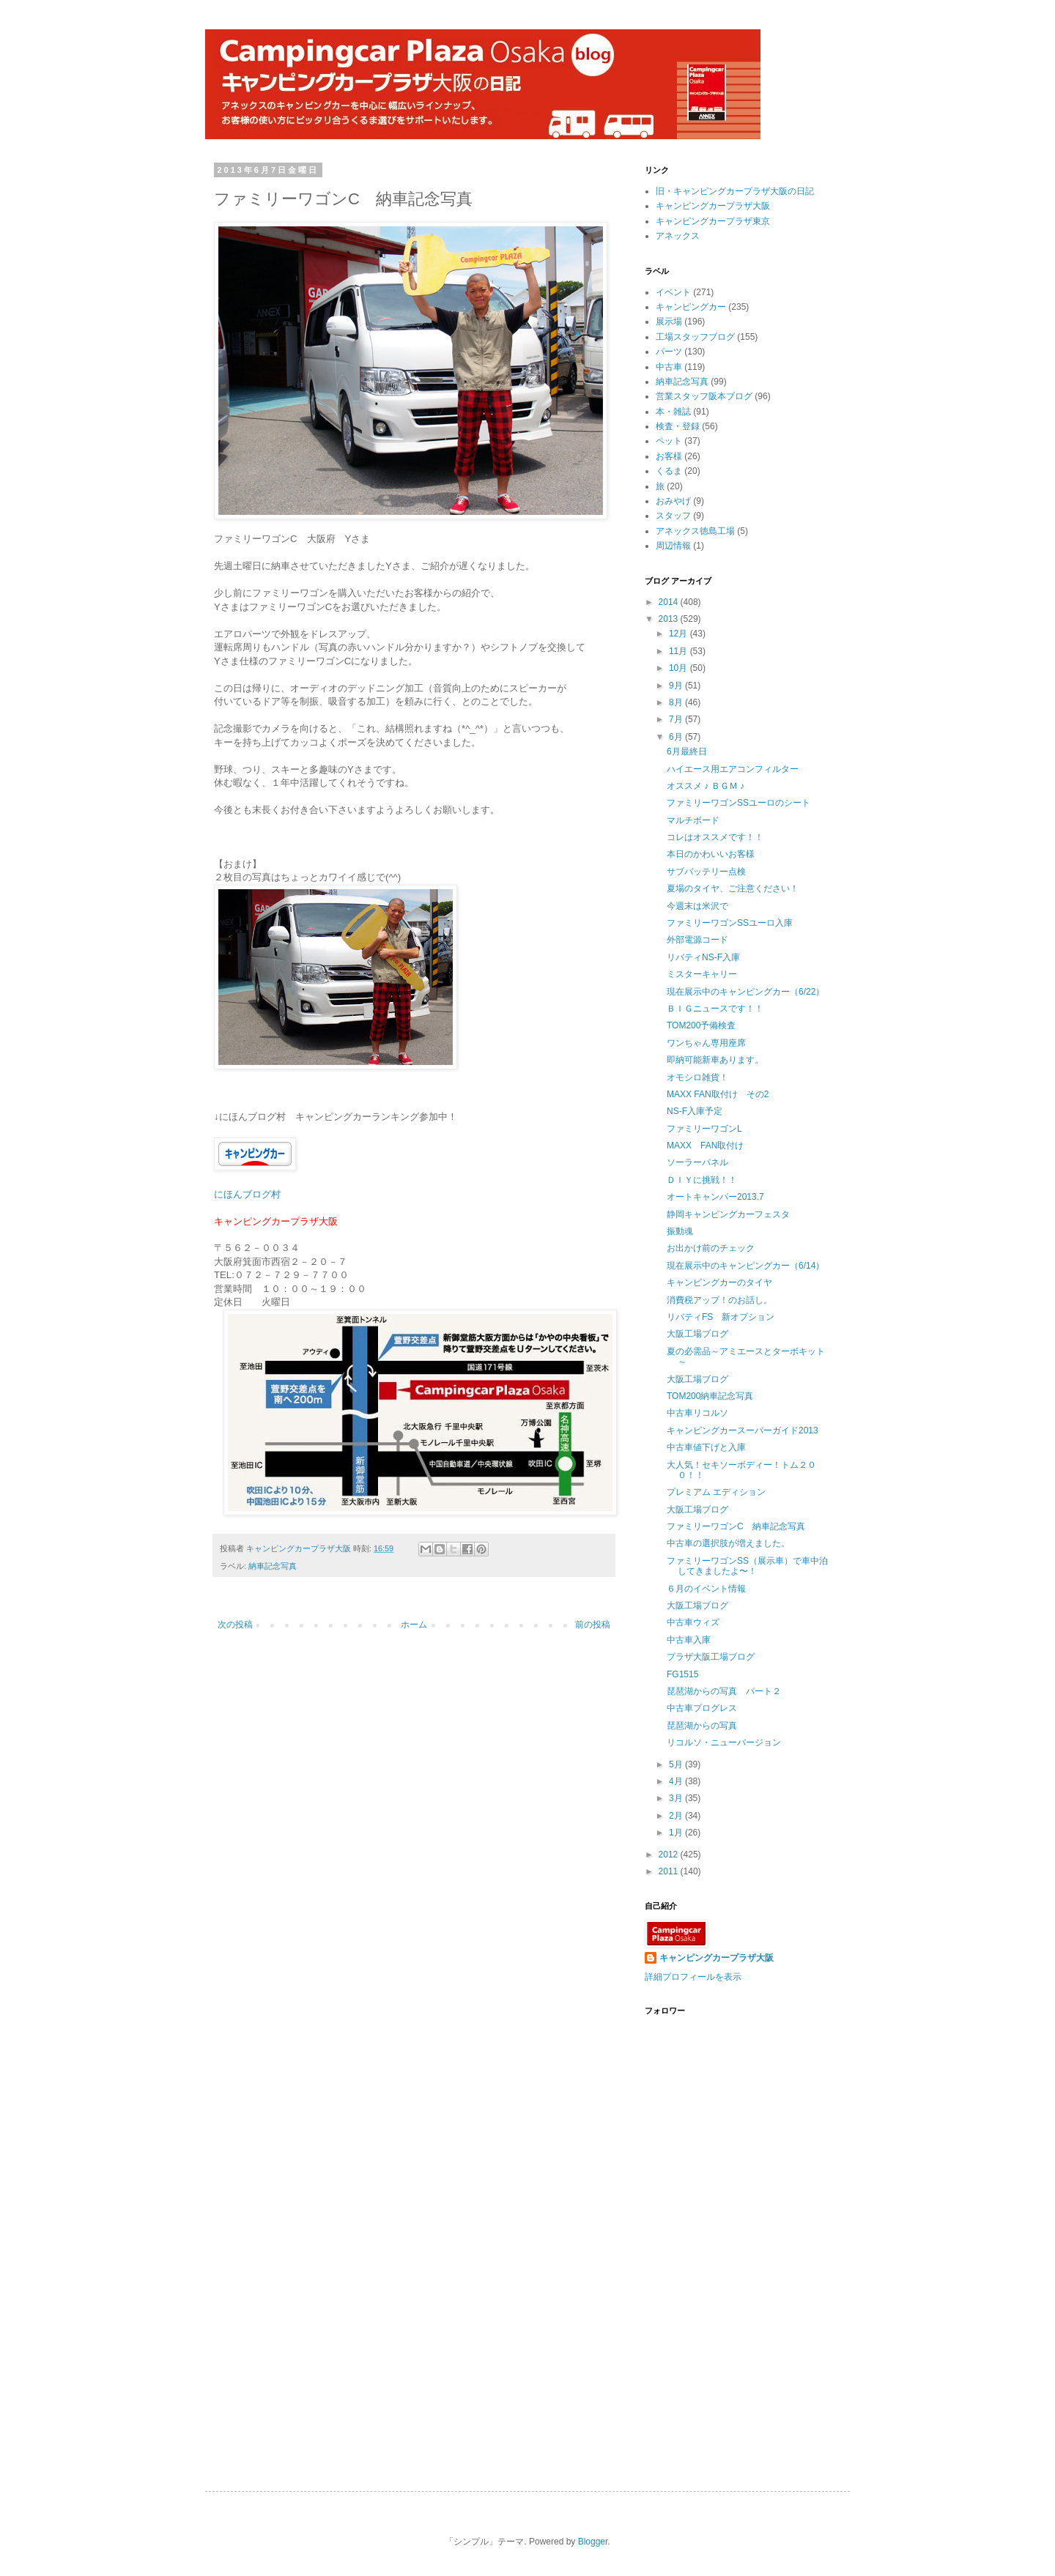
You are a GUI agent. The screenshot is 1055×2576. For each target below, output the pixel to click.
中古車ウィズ (693, 1622)
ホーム (414, 1624)
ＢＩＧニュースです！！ (715, 1008)
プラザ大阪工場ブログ (711, 1657)
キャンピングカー (691, 307)
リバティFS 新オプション (720, 1317)
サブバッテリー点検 (706, 871)
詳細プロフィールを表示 (693, 1977)
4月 (677, 1781)
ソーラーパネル (697, 1162)
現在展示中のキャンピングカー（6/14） (745, 1266)
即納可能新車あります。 (715, 1060)
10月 (679, 668)
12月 (679, 633)
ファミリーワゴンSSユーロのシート (738, 803)
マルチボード (693, 820)
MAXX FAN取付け (705, 1145)
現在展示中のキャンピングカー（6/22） (745, 992)
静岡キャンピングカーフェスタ (728, 1214)
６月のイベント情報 (706, 1589)
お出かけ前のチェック (711, 1248)
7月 (677, 719)
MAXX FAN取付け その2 (718, 1094)
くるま (669, 471)
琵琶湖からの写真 (702, 1726)
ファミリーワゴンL (704, 1129)
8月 (677, 702)
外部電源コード (697, 940)
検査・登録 (678, 426)
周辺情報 (673, 546)
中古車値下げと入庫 (706, 1447)
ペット (669, 441)
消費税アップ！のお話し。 (719, 1300)
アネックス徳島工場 (695, 531)
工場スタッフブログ (695, 337)
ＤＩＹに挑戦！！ (702, 1180)
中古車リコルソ (697, 1413)
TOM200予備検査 (701, 1025)
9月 (677, 685)
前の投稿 (592, 1624)
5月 (677, 1764)
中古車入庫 (689, 1640)
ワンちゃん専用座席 (706, 1043)
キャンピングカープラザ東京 (713, 221)
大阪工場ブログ (697, 1334)
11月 (679, 651)
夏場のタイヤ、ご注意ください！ (733, 888)
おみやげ (673, 501)
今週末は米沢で (697, 906)
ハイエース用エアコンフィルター (733, 769)
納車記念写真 (272, 1566)
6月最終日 (687, 751)
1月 (677, 1832)
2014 (670, 602)
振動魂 (680, 1231)
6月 (677, 737)
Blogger (593, 2541)
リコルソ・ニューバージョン (724, 1742)
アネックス (678, 236)
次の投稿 (235, 1624)
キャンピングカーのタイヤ (719, 1282)
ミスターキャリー (702, 974)
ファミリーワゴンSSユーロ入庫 (730, 923)
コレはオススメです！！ (715, 837)
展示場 (669, 321)
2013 (670, 619)
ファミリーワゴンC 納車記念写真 (736, 1526)
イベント (673, 292)
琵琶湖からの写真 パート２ (724, 1691)
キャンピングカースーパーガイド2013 (742, 1430)
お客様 (669, 456)
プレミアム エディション (716, 1492)
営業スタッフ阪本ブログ (704, 396)
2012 (670, 1854)
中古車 (669, 367)
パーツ (669, 351)
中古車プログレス (702, 1708)
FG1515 (682, 1674)
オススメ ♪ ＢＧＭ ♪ (705, 786)
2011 (670, 1871)
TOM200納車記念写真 (710, 1396)
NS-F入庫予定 (694, 1111)
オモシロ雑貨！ (697, 1077)
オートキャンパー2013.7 (715, 1197)
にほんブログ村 (247, 1194)
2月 (677, 1816)
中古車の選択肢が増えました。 (728, 1543)
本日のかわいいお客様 (711, 854)
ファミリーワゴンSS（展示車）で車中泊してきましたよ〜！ (747, 1566)
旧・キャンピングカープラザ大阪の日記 (735, 191)
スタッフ (673, 516)
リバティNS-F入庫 (703, 957)
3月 (677, 1798)
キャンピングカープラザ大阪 (713, 206)
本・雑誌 (673, 412)
